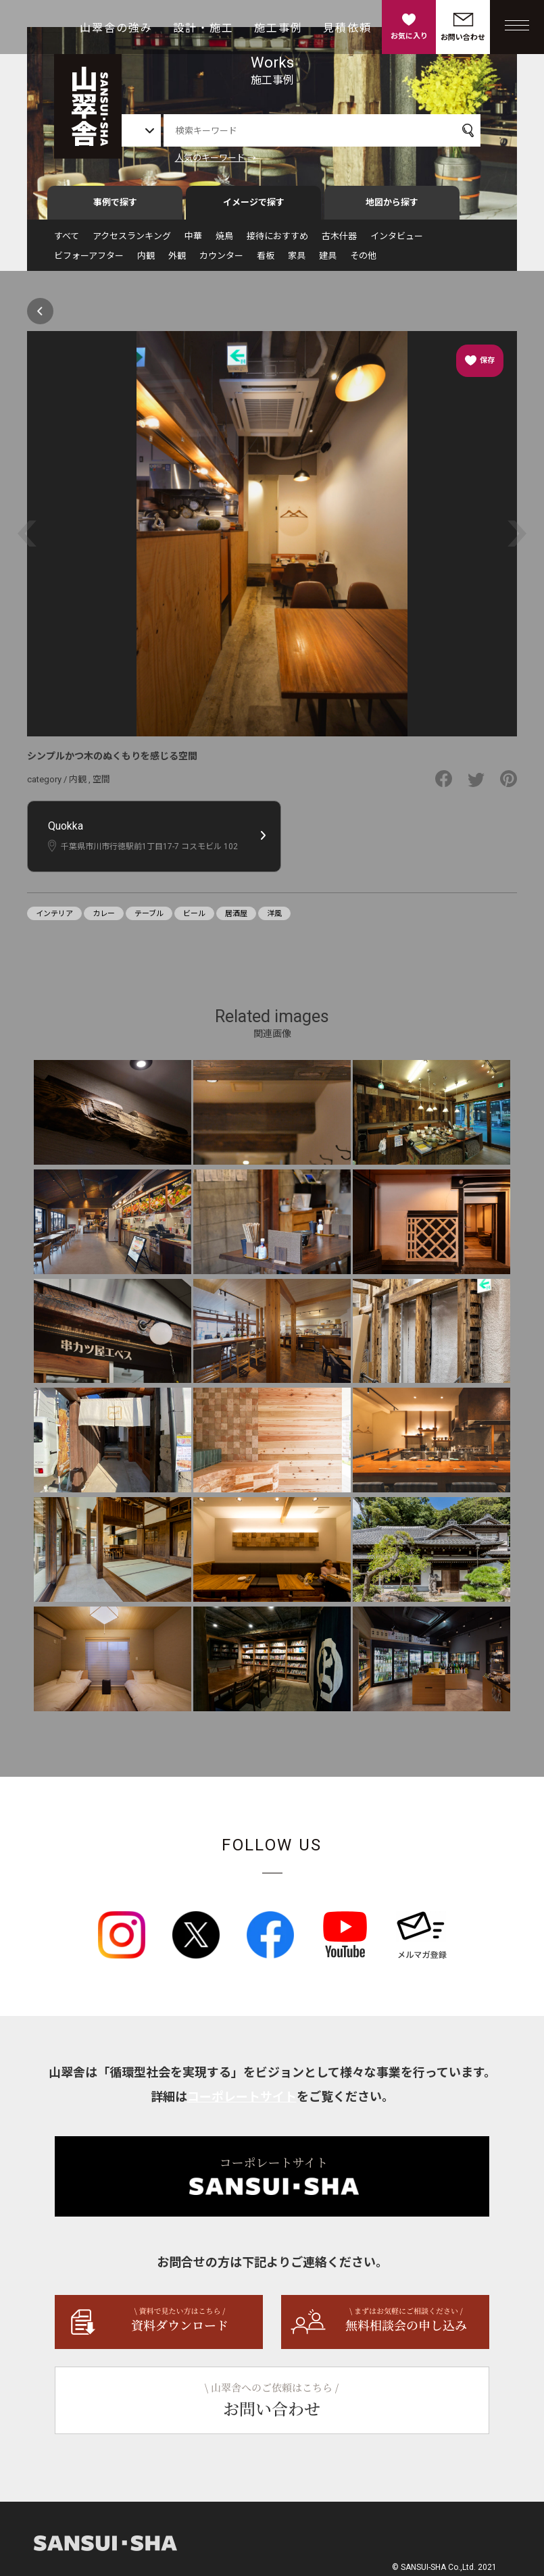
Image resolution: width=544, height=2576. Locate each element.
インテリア (54, 918)
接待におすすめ (277, 241)
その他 (363, 260)
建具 (328, 260)
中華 (193, 241)
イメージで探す (254, 207)
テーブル (149, 918)
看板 (265, 260)
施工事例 (278, 28)
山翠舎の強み (116, 28)
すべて (66, 241)
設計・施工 (203, 28)
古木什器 (339, 241)
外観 (177, 260)
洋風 (274, 918)
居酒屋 (236, 918)
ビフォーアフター (89, 260)
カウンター (221, 260)
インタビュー (396, 241)
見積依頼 (347, 28)
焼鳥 (224, 241)
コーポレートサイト (242, 2102)
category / (48, 784)
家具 (296, 260)
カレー (104, 918)
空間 (101, 784)
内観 (146, 260)
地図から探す (392, 207)
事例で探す (115, 207)
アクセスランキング (132, 241)
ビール (194, 918)
